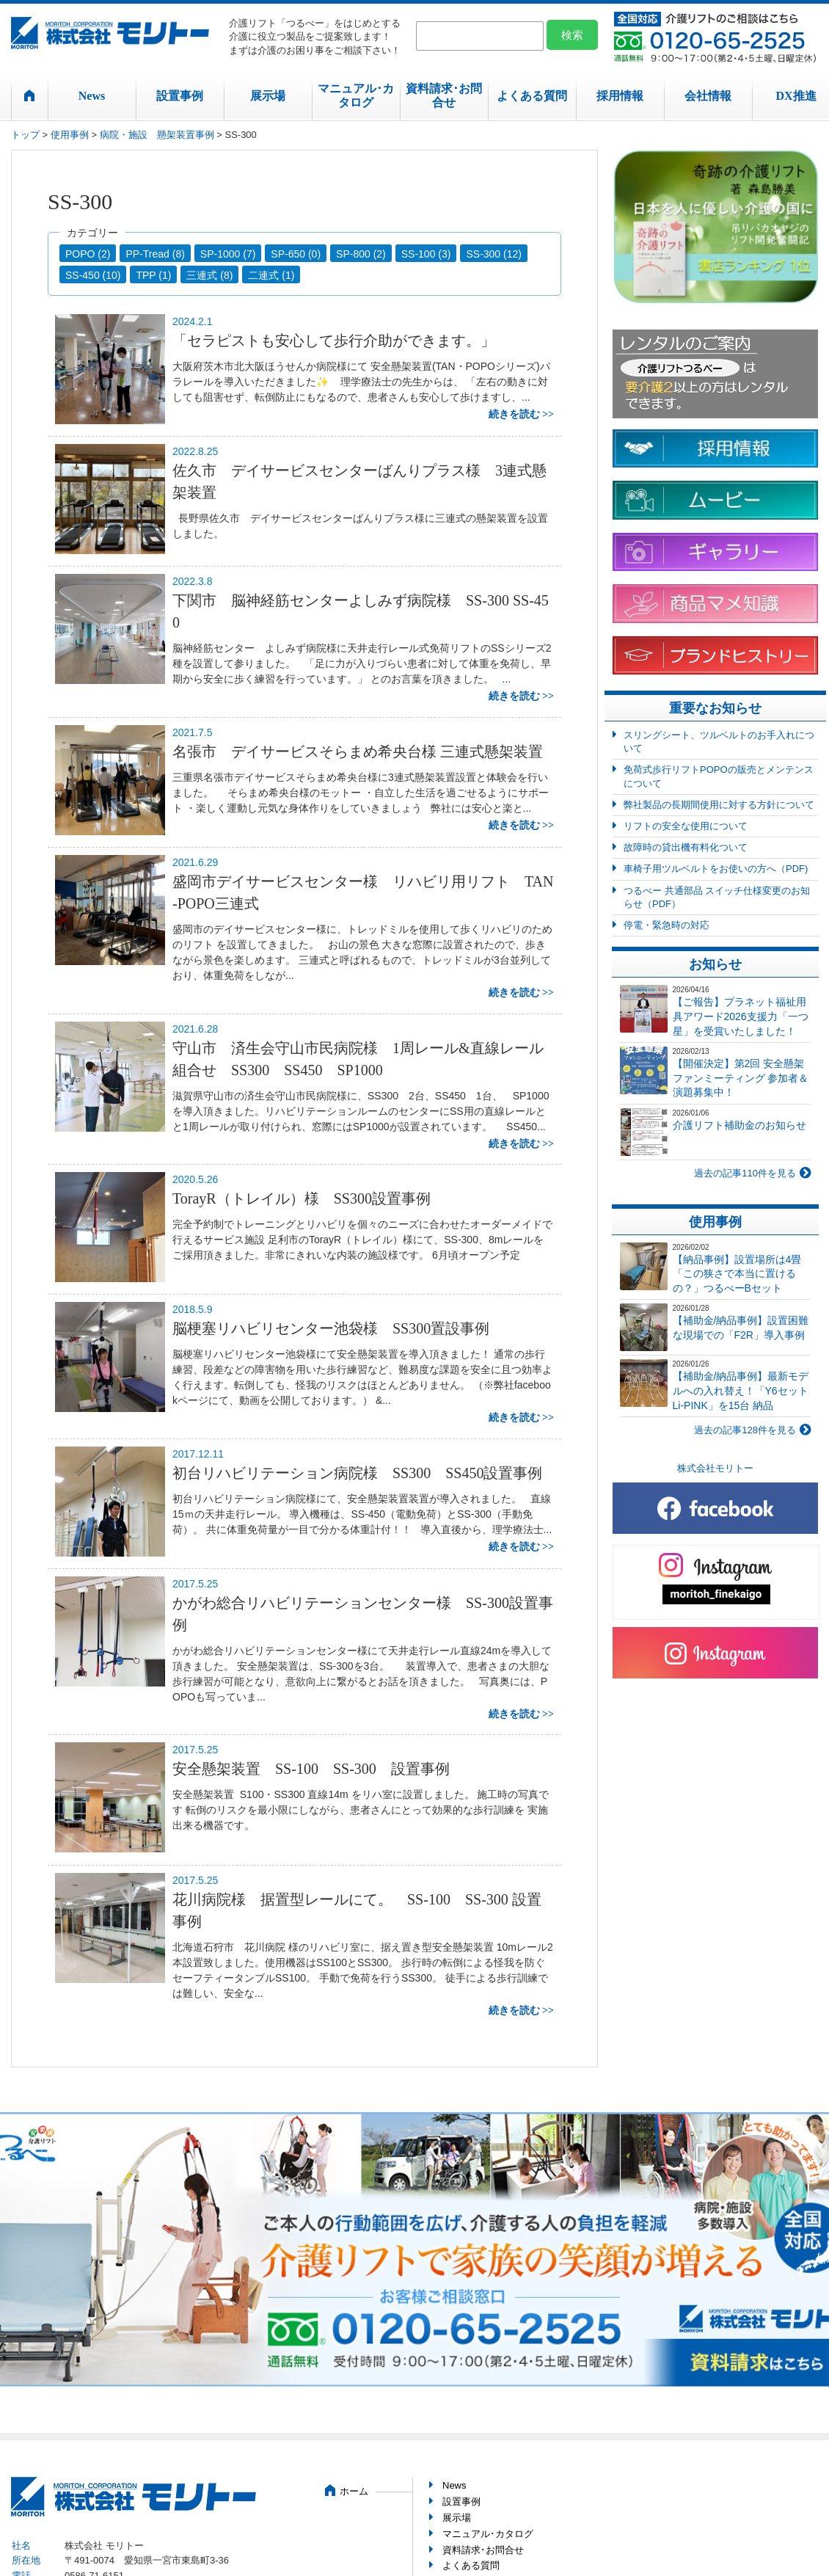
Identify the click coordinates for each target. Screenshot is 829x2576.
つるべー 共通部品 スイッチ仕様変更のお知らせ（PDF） (717, 897)
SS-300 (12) (493, 254)
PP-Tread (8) (154, 254)
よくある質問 (532, 96)
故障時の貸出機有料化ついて (686, 847)
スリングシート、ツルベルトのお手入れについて (719, 741)
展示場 (267, 96)
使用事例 (70, 134)
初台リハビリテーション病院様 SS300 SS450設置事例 (357, 1473)
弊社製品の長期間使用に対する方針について (719, 804)
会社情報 (707, 96)
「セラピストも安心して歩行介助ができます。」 (333, 340)
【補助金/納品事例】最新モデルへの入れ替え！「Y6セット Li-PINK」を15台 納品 (741, 1390)
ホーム (354, 2491)
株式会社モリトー (715, 1468)
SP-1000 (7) (227, 254)
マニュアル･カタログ (356, 95)
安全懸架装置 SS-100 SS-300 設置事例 (311, 1769)
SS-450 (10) (92, 275)
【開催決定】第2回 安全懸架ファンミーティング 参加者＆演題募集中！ (741, 1078)
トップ (25, 134)
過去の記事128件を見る (745, 1430)
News (91, 96)
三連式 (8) (209, 275)
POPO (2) (87, 254)
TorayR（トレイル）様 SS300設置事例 (301, 1198)
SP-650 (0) (296, 254)
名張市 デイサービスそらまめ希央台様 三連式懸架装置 (357, 751)
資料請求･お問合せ (444, 95)
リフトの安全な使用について (686, 826)
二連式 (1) (271, 275)
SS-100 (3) (426, 254)
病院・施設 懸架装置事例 (157, 134)
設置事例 (179, 96)
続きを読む (514, 414)
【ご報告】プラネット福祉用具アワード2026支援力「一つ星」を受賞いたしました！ (740, 1016)
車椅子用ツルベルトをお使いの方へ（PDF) (716, 868)
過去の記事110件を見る (745, 1173)
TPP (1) (153, 275)
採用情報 (619, 96)
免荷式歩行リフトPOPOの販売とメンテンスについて (719, 776)
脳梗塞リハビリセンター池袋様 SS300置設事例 (330, 1328)
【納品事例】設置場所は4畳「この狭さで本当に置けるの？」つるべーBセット (737, 1274)
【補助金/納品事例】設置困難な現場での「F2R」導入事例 (741, 1327)
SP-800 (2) (361, 254)
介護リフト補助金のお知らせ (739, 1125)
